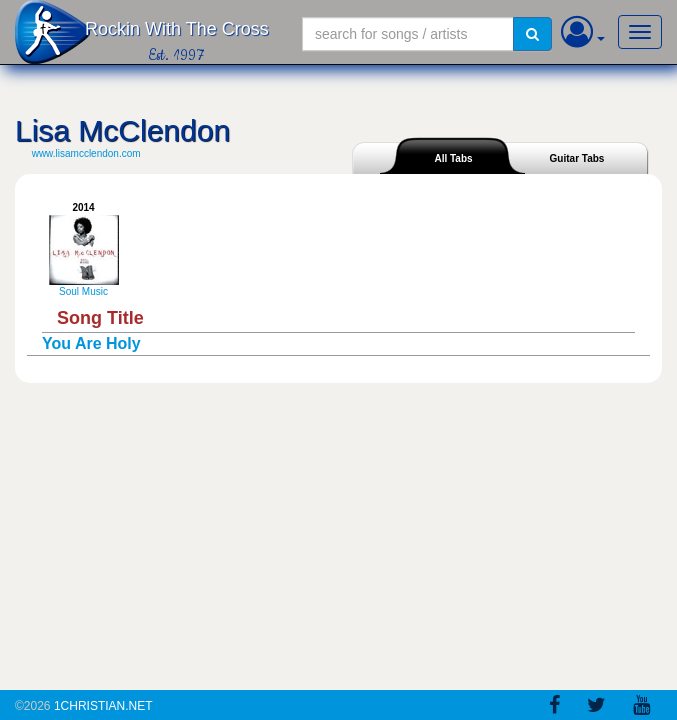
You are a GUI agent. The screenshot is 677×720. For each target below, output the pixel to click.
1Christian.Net (103, 706)
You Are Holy (91, 343)
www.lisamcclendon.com (86, 153)
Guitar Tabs (577, 158)
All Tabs (453, 158)
